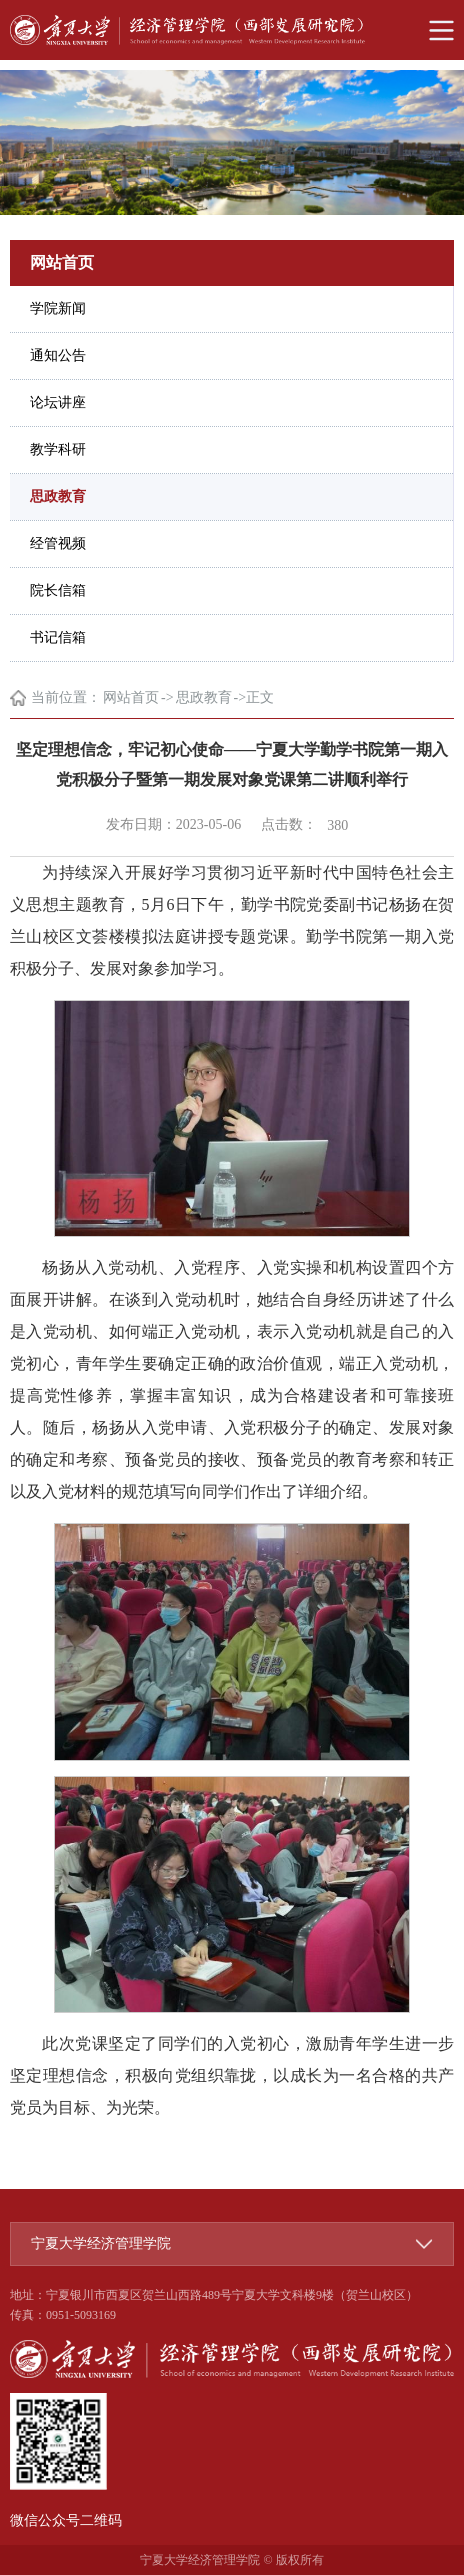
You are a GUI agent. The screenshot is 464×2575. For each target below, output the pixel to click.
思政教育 (58, 496)
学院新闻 (58, 308)
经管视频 (58, 543)
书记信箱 (58, 637)
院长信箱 (58, 590)
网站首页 (131, 697)
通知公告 (58, 355)
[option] (232, 142)
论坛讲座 (58, 402)
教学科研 (58, 449)
